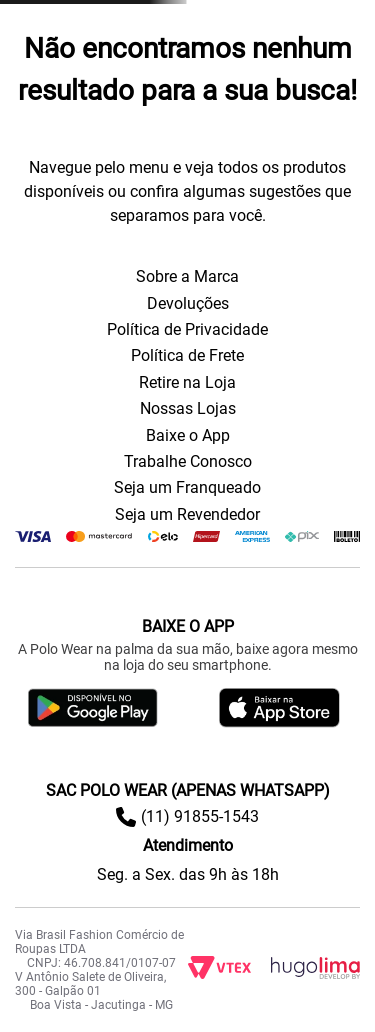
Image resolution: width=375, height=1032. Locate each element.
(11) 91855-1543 (200, 816)
